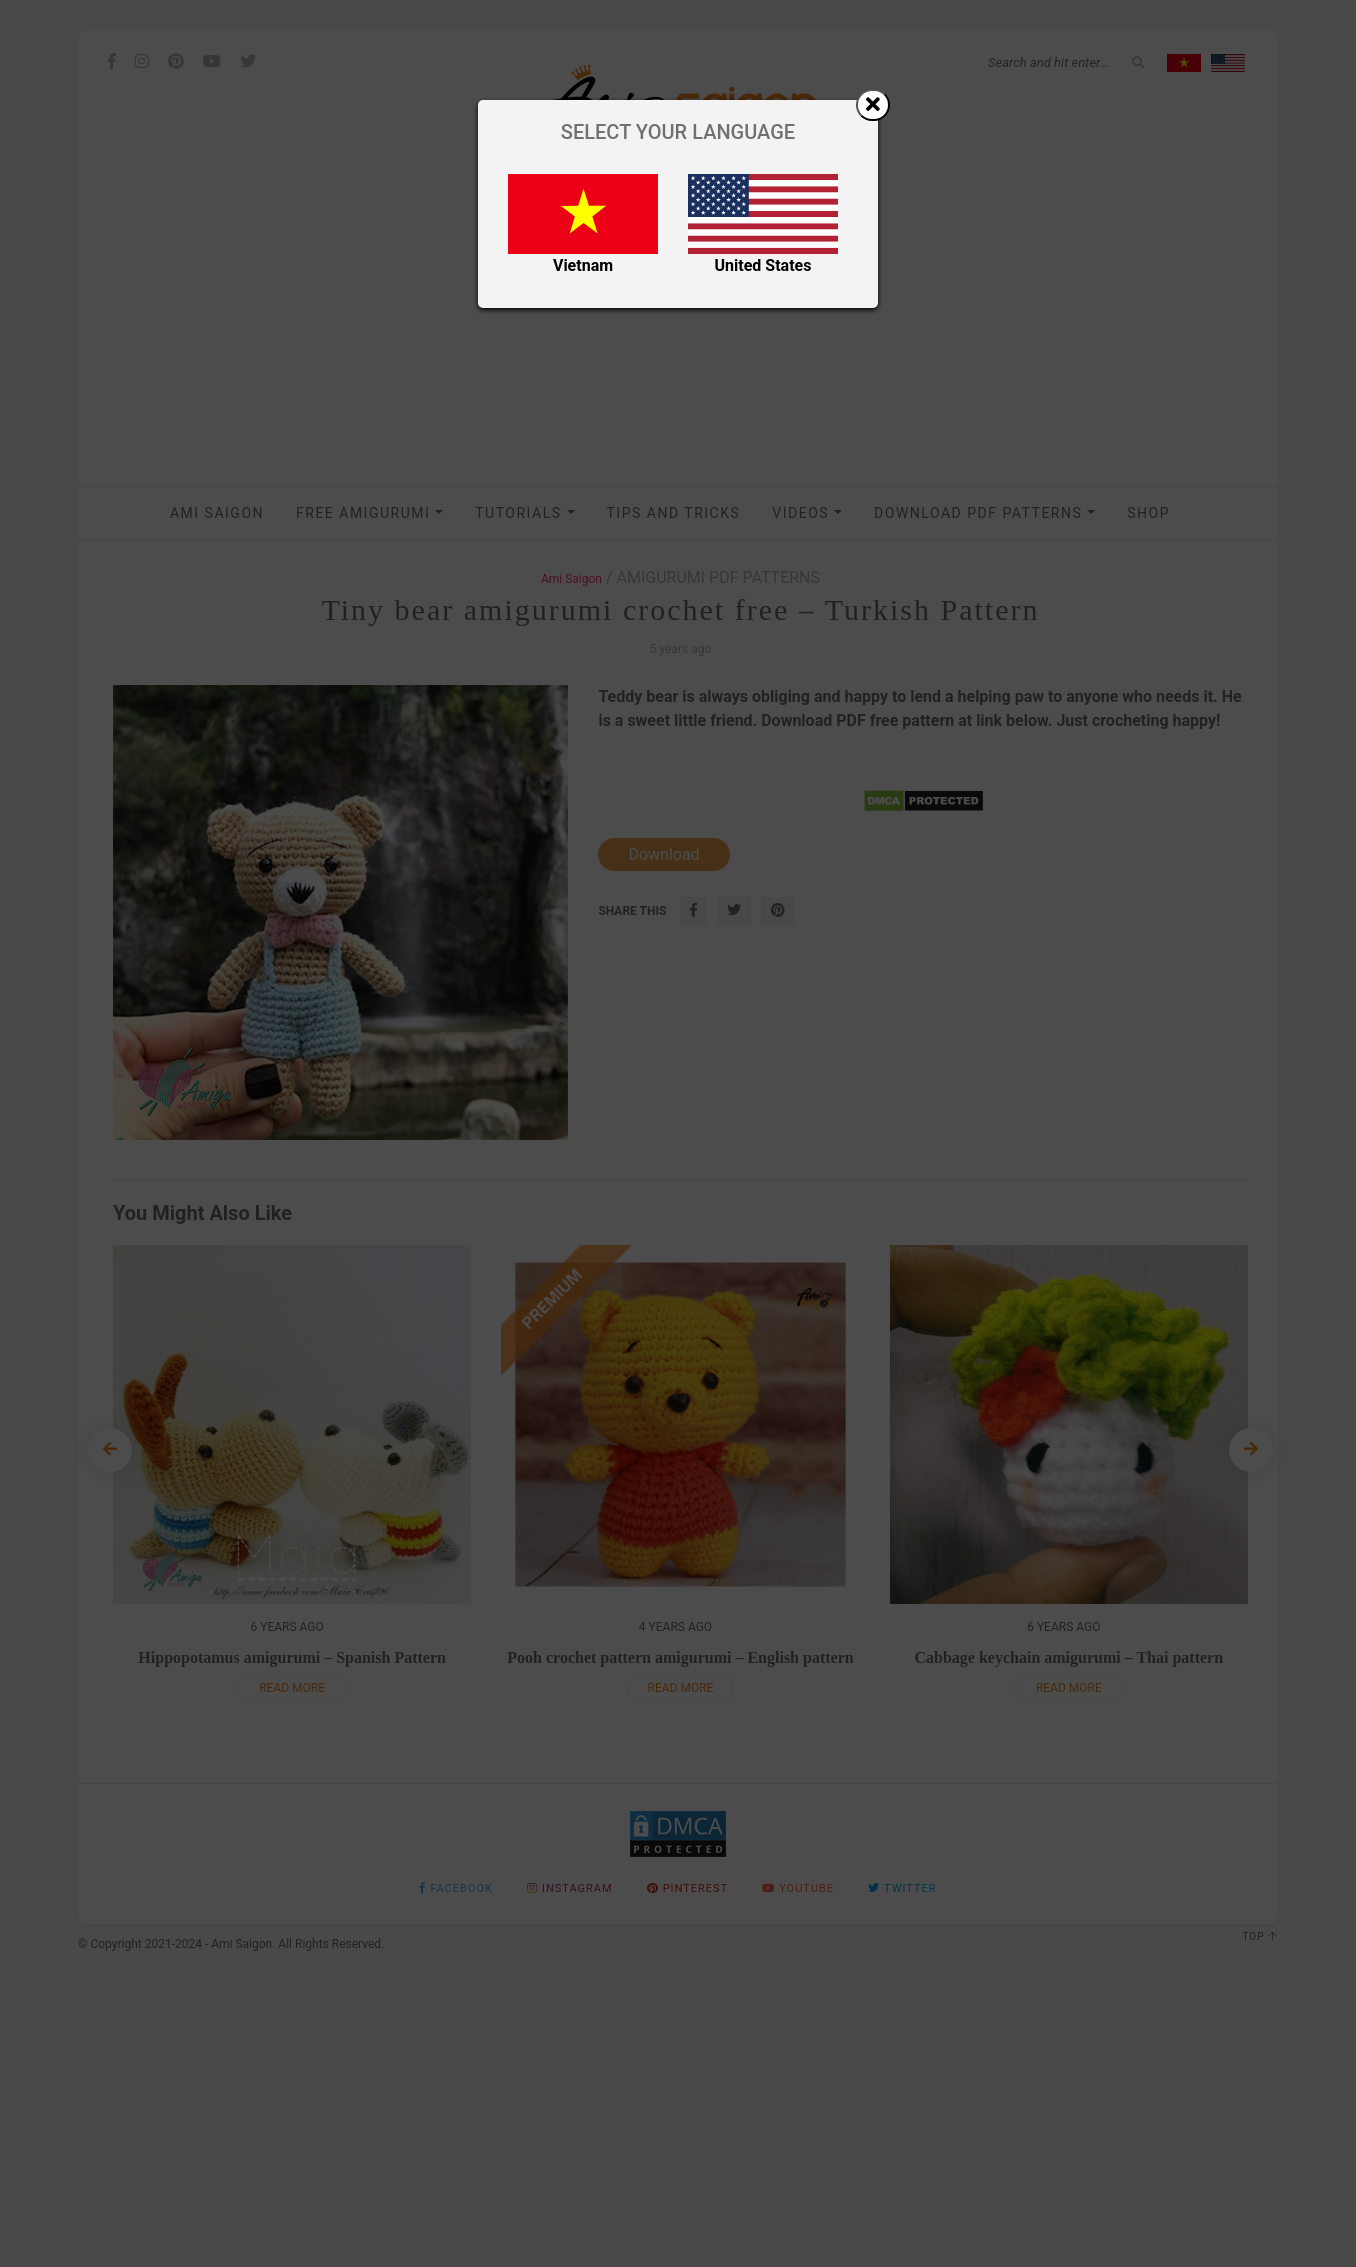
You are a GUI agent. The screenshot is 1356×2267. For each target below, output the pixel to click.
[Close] (873, 105)
